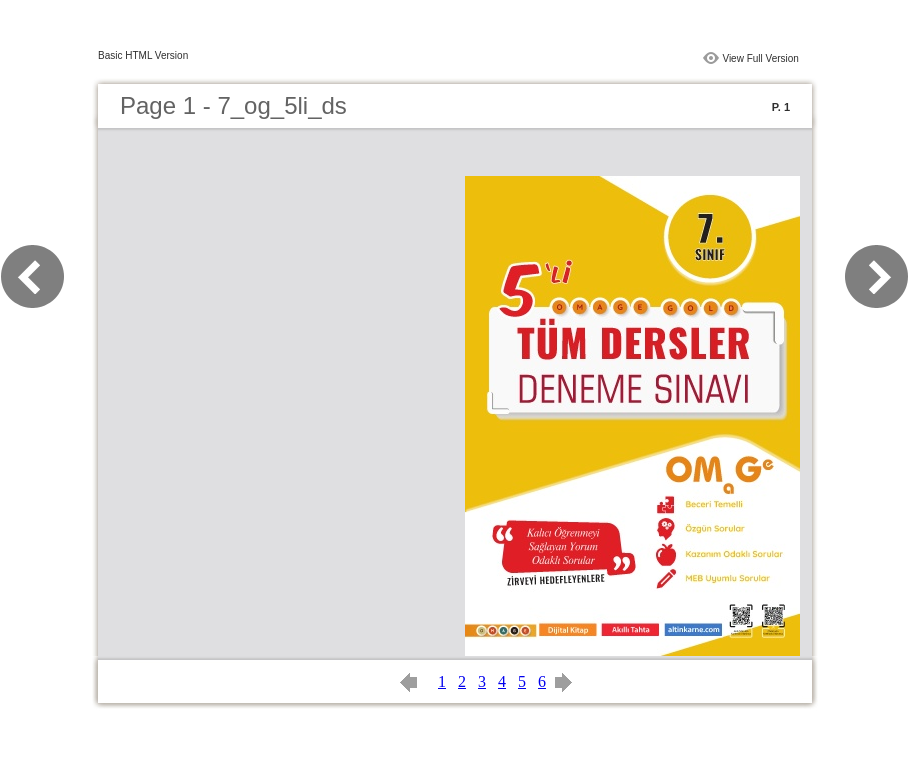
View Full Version (760, 58)
